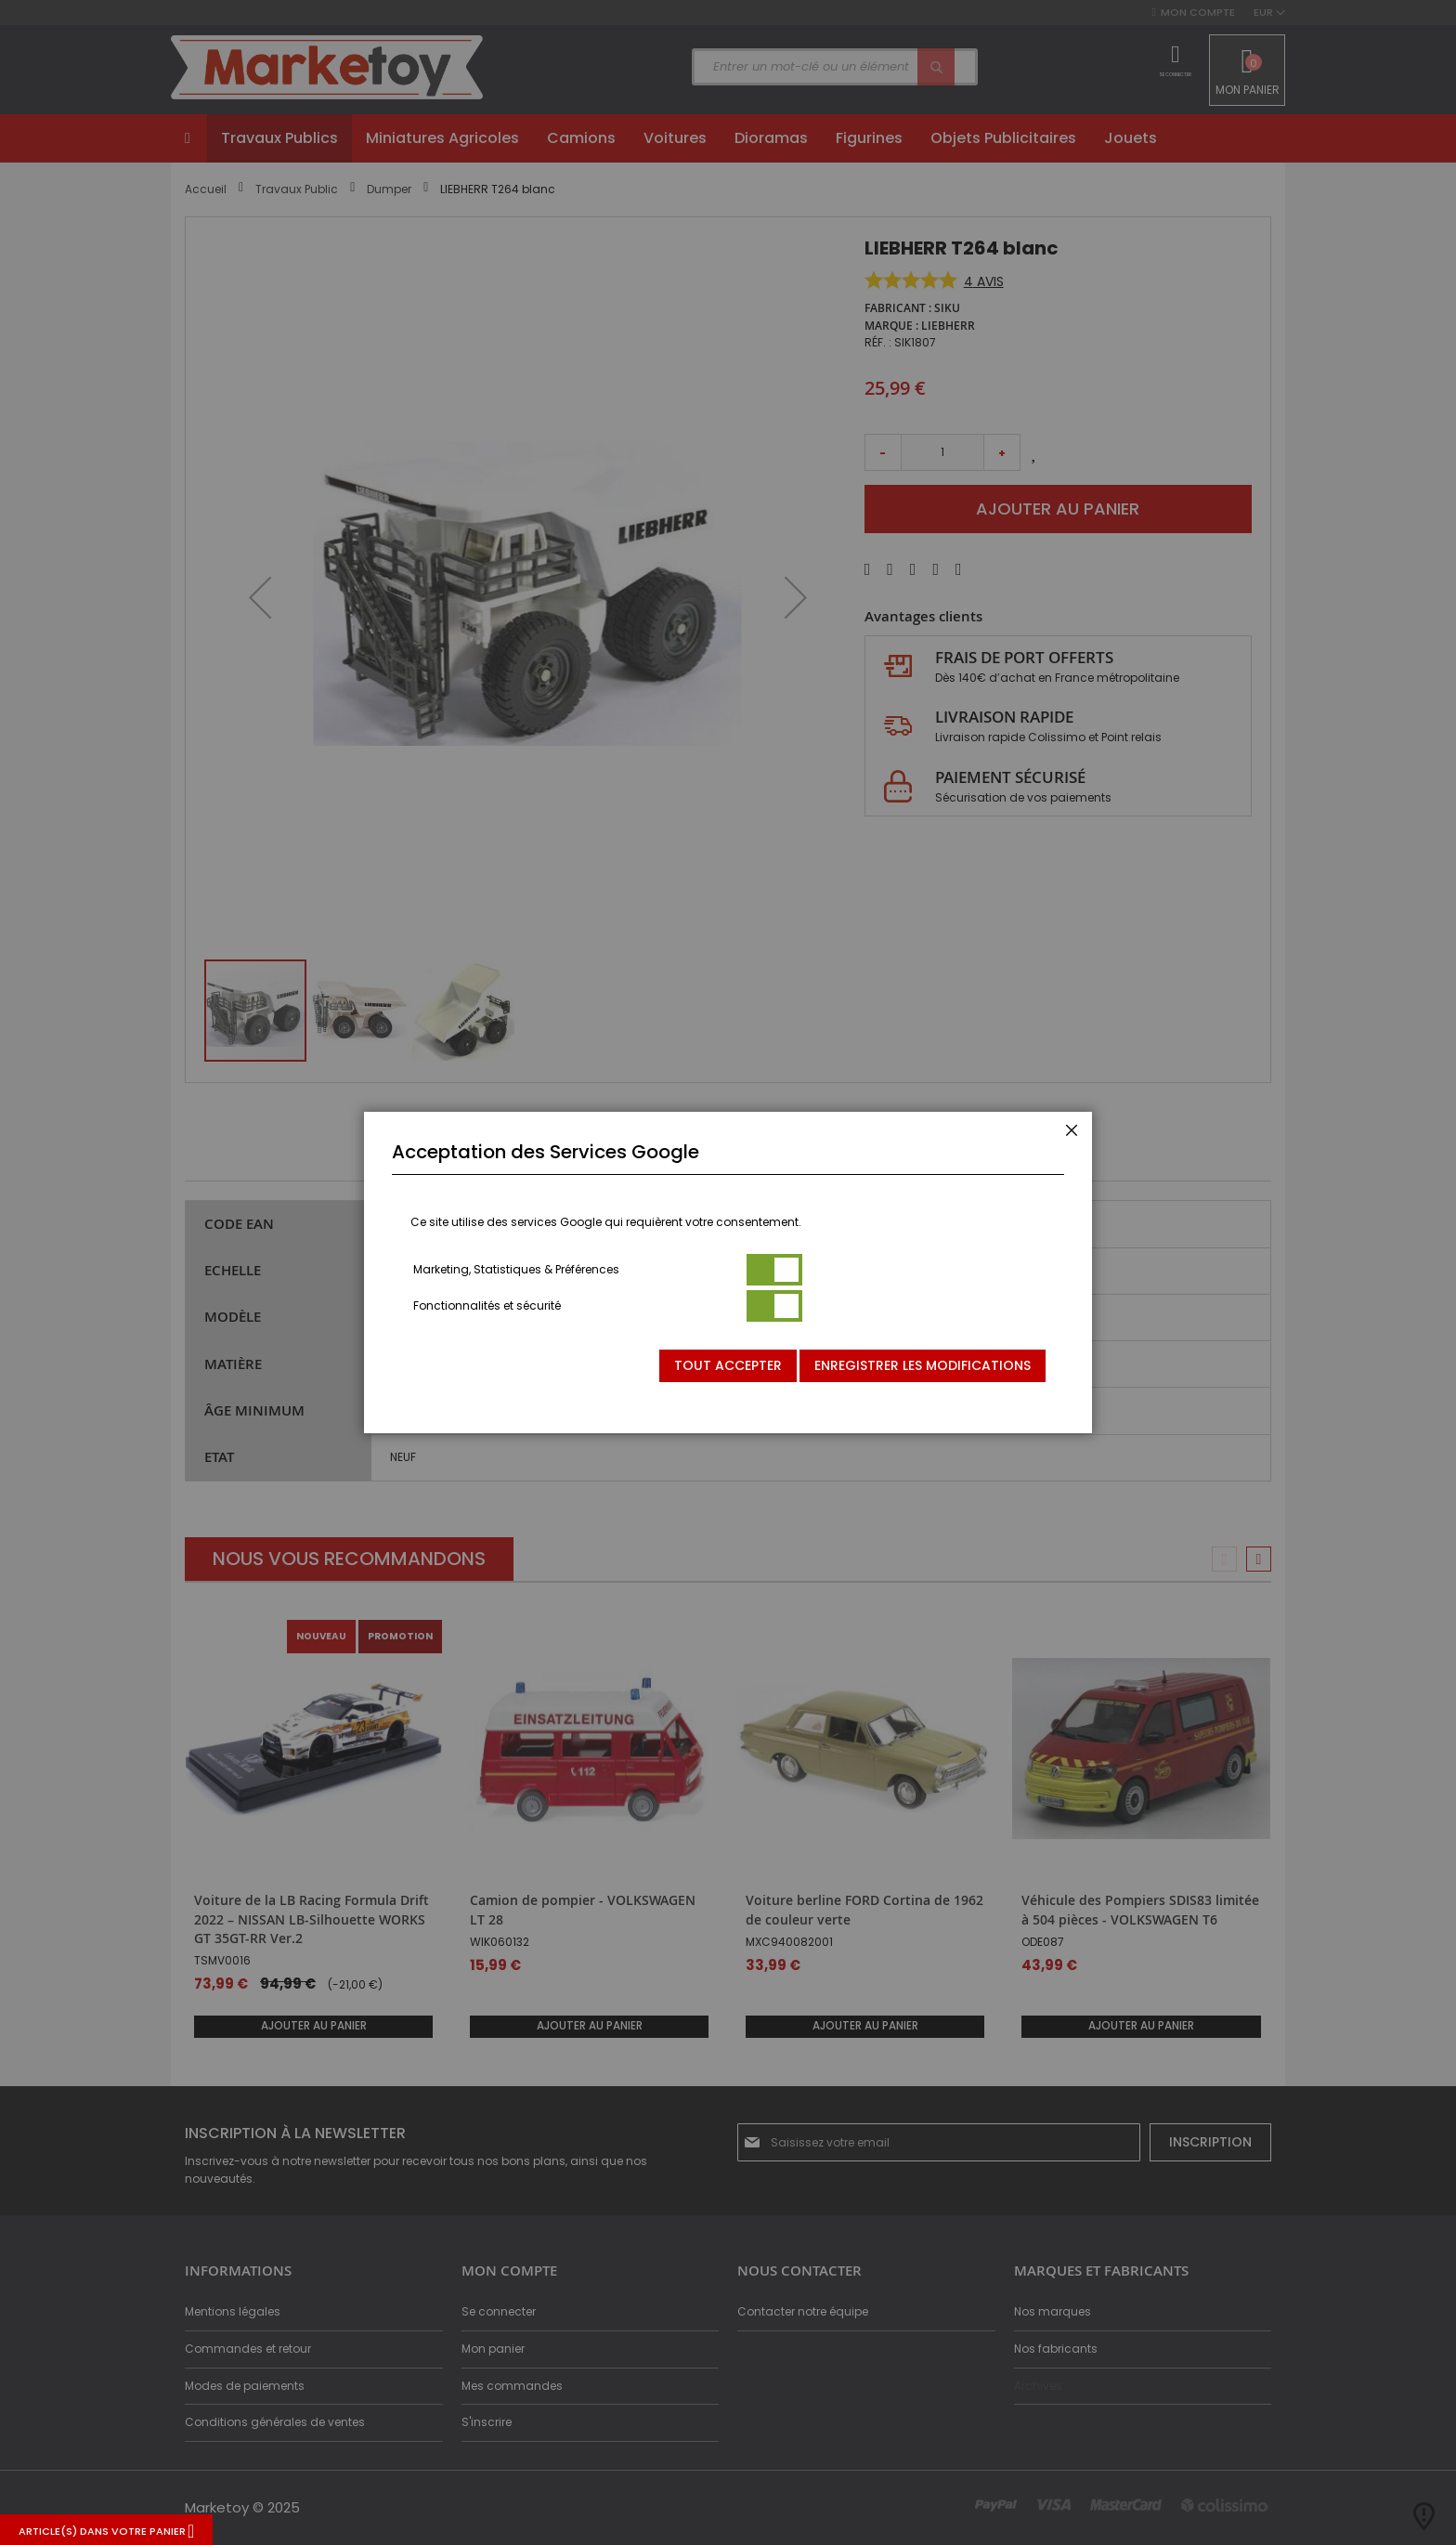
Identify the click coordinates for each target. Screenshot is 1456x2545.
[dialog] (728, 1272)
